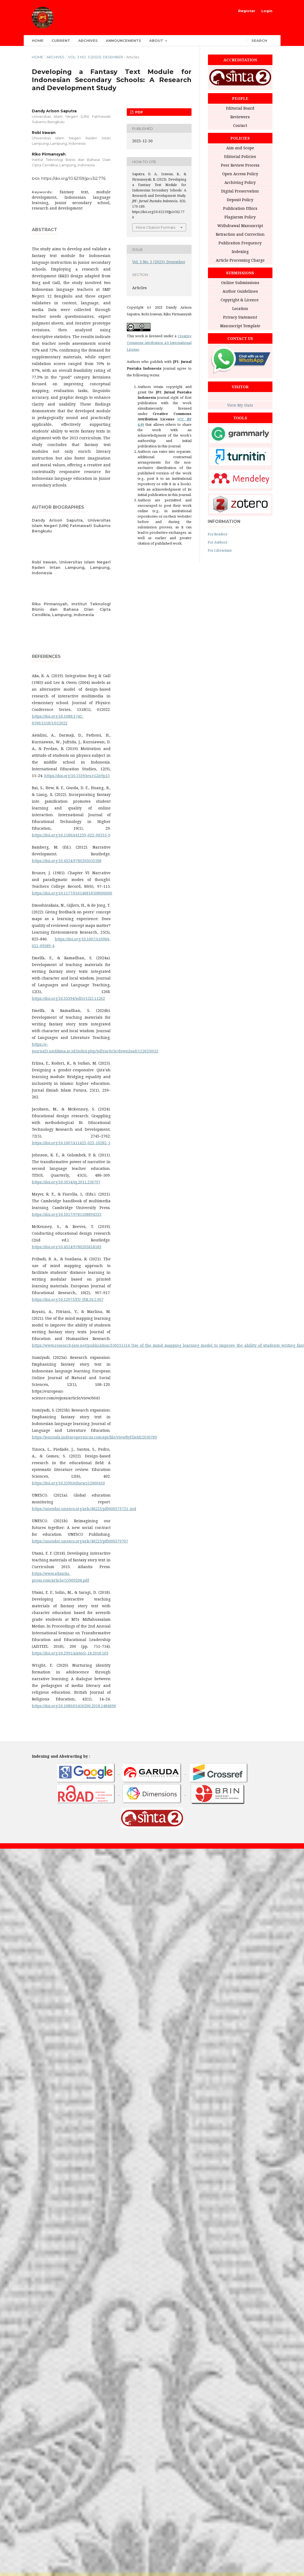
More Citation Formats (155, 227)
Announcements (123, 40)
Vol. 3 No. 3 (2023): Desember (95, 57)
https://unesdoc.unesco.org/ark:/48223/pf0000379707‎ (80, 1541)
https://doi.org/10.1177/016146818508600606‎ (72, 893)
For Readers (217, 534)
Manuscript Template (240, 325)
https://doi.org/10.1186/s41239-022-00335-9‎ (71, 835)
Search (258, 40)
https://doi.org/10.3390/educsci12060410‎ (68, 1482)
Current (61, 40)
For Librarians (220, 550)
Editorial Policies (240, 156)
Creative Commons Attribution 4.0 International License (159, 342)
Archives (88, 40)
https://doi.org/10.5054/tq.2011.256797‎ (66, 1181)
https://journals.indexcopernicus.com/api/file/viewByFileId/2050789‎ (94, 1437)
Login (266, 11)
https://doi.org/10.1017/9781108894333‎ (66, 1214)
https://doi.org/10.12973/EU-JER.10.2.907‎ (68, 1299)
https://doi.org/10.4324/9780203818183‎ (66, 1246)
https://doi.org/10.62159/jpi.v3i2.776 (73, 178)
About (156, 40)
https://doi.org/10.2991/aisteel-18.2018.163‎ (70, 1653)
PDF (138, 112)
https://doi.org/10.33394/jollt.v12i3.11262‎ (68, 998)
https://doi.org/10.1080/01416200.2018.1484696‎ (74, 1705)
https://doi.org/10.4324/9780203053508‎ (66, 860)
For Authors (217, 542)
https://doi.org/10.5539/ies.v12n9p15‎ (77, 775)
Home (37, 40)
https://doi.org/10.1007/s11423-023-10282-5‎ (71, 1142)
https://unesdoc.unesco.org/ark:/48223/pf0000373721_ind (84, 1508)
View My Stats (240, 405)
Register (246, 11)
